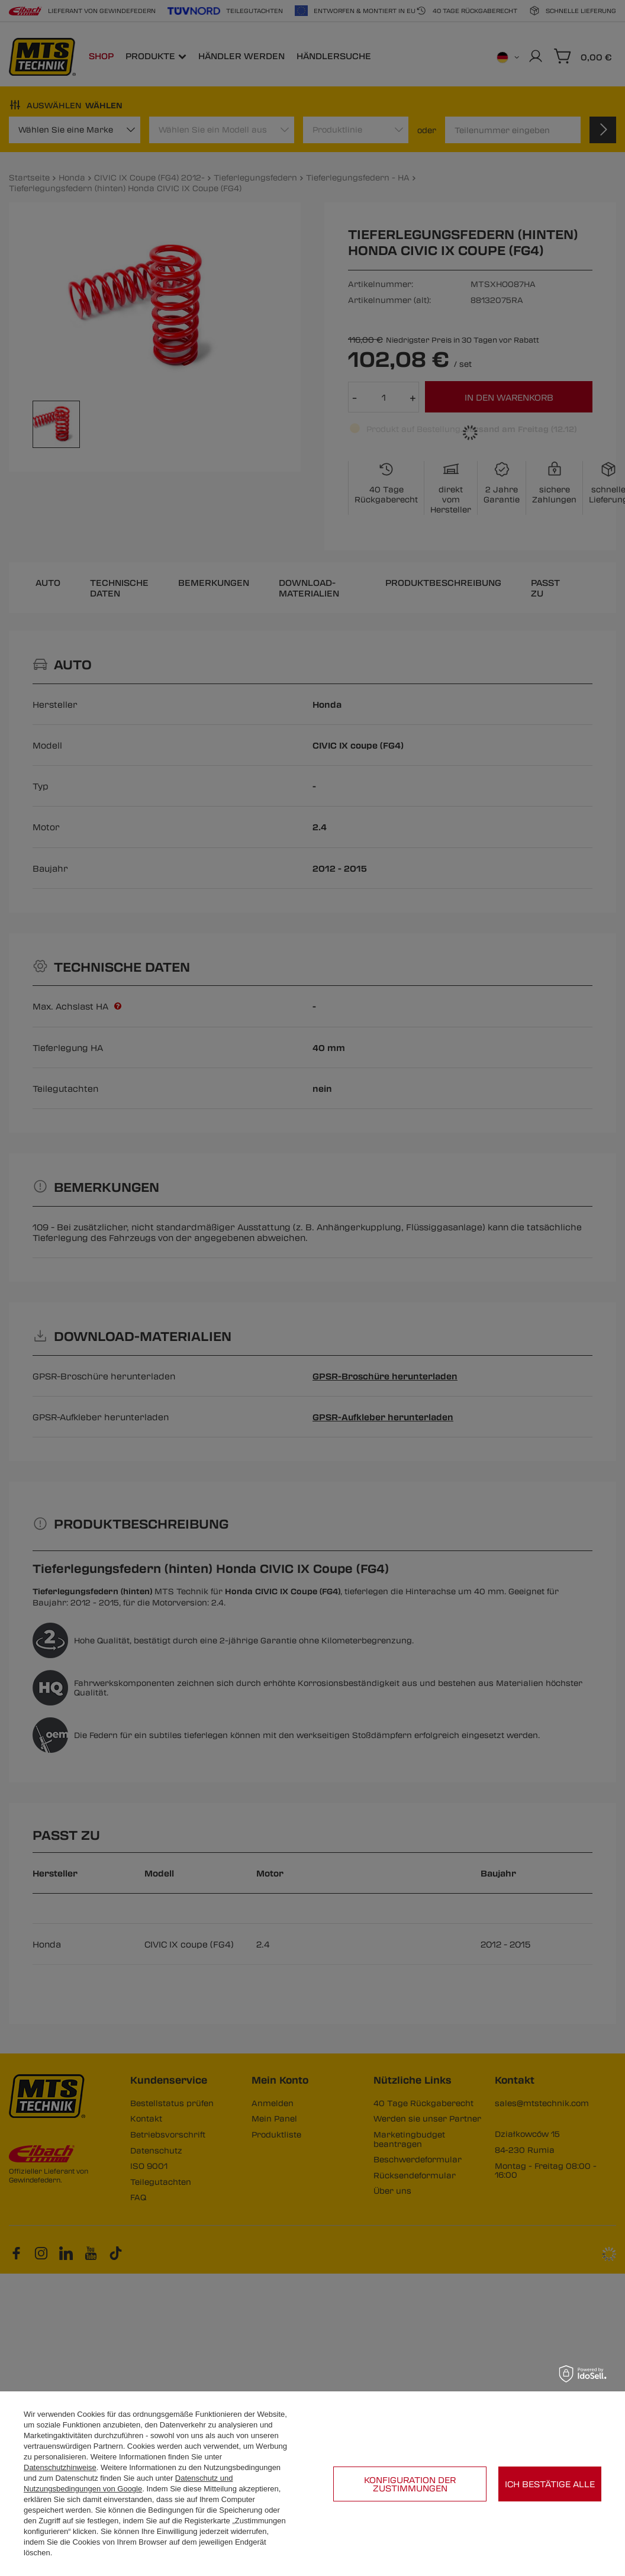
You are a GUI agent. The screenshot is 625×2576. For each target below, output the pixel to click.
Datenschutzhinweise (60, 2467)
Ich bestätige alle (550, 2484)
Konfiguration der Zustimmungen (410, 2484)
